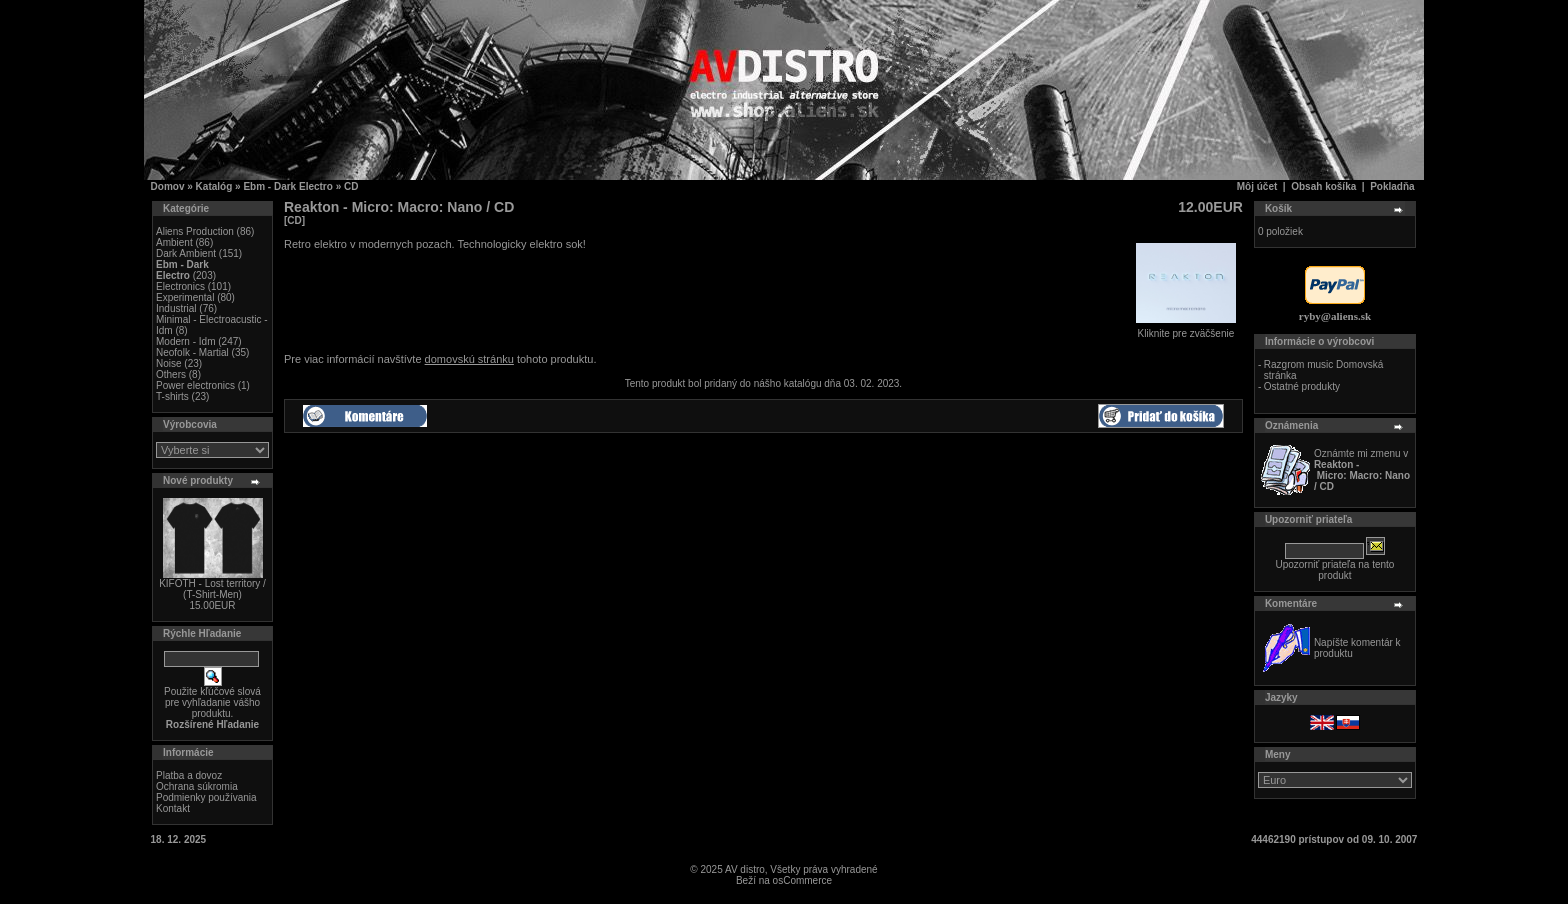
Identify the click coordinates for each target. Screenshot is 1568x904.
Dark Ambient (186, 253)
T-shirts (172, 396)
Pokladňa (1392, 186)
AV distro (745, 869)
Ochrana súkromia (197, 786)
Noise (169, 363)
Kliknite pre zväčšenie (1186, 329)
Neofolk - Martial (192, 352)
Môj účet (1257, 186)
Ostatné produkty (1302, 386)
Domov (168, 186)
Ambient (174, 242)
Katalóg (214, 186)
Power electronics (195, 385)
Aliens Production (195, 231)
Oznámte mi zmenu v (1362, 470)
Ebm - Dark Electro (287, 186)
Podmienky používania (206, 797)
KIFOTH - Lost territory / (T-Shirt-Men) (212, 589)
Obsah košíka (1323, 186)
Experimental (185, 297)
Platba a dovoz (189, 775)
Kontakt (173, 808)
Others (171, 374)
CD (351, 186)
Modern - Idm (185, 341)
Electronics (180, 286)
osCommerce (802, 880)
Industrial (176, 308)
